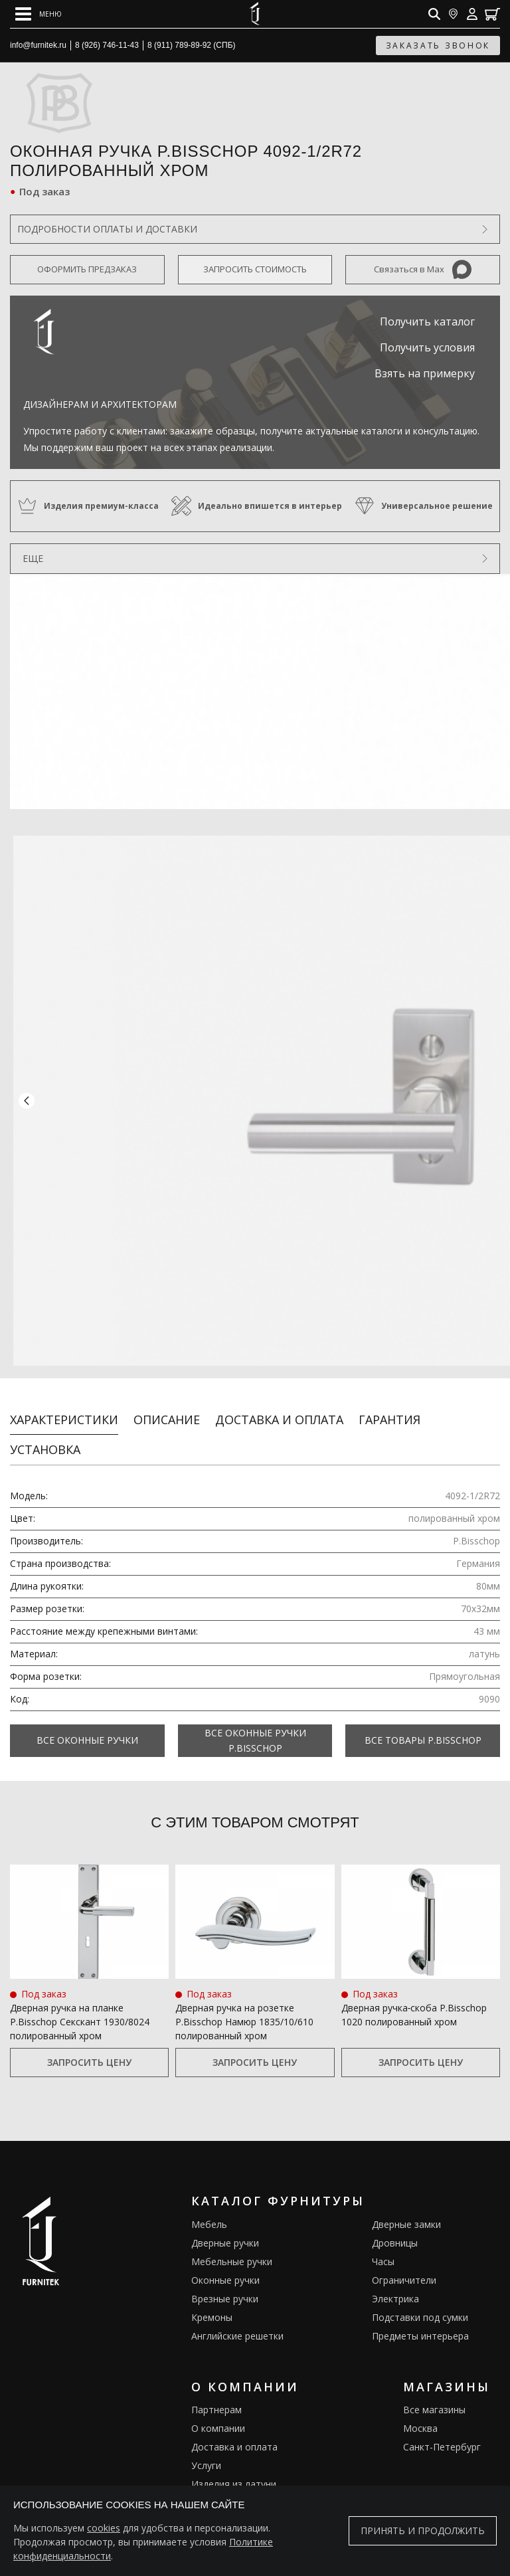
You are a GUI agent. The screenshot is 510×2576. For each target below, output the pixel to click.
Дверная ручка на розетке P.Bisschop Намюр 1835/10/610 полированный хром (244, 1987)
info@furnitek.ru (38, 45)
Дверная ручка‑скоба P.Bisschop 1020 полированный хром (414, 1980)
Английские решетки (237, 2300)
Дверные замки (406, 2189)
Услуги (206, 2431)
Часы (383, 2226)
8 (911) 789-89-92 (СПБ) (191, 45)
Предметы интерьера (420, 2300)
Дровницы (395, 2207)
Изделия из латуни (233, 2449)
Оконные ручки (225, 2245)
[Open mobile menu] (38, 14)
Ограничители (404, 2245)
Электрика (395, 2263)
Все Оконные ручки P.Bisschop (255, 1705)
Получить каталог (427, 321)
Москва (420, 2393)
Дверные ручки (225, 2207)
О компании (218, 2393)
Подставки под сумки (420, 2282)
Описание (166, 1384)
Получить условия (427, 347)
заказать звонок (438, 45)
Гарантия (389, 1384)
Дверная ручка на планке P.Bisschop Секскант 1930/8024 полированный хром (79, 1987)
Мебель (209, 2189)
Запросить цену (89, 2027)
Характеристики (64, 1384)
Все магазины (434, 2375)
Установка (45, 1414)
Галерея (209, 2468)
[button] (26, 1083)
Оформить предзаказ (87, 269)
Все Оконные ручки (87, 1705)
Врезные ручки (224, 2263)
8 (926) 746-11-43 (107, 45)
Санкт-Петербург (442, 2412)
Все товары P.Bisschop (423, 1705)
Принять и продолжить (423, 2530)
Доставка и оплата (279, 1384)
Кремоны (211, 2282)
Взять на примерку (425, 373)
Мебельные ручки (231, 2226)
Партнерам (216, 2375)
